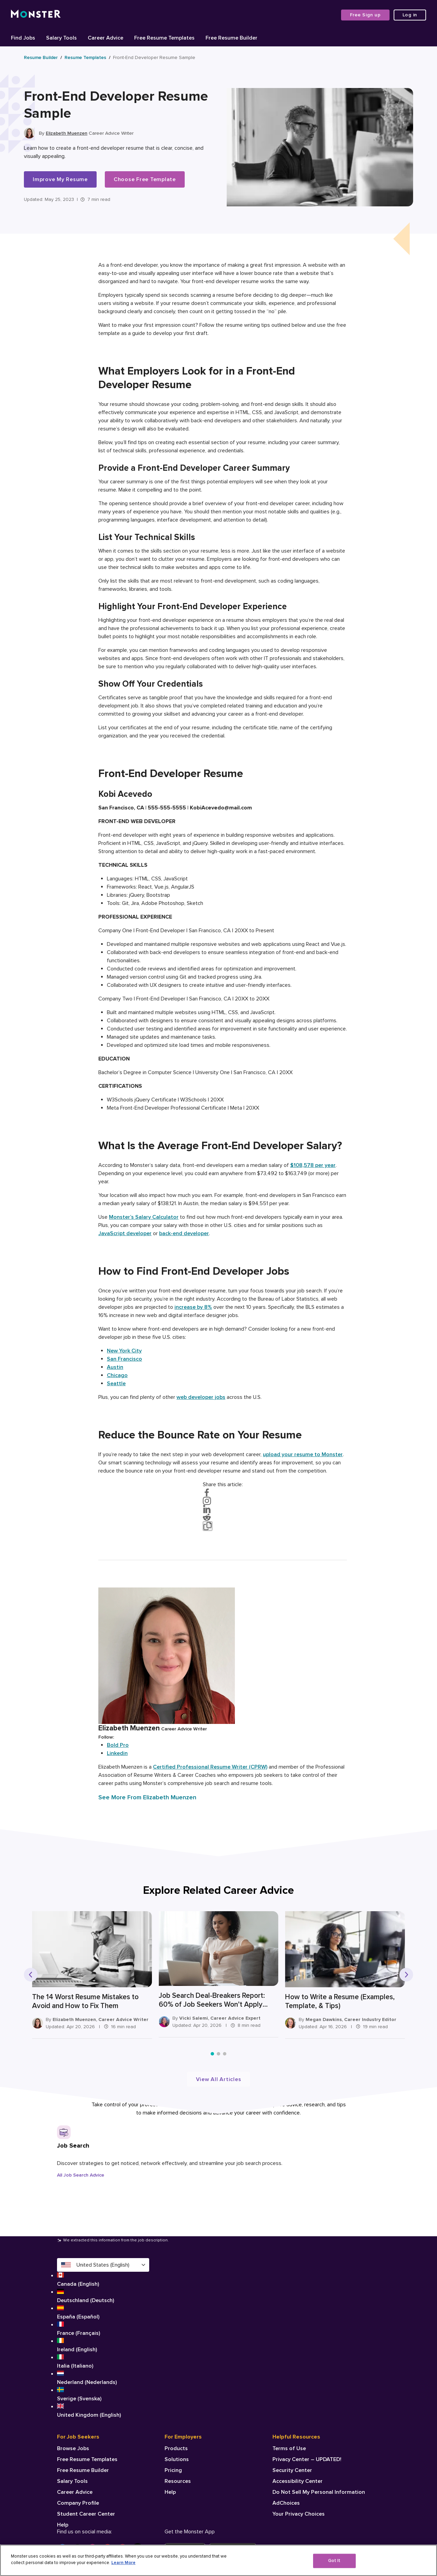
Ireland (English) (103, 2345)
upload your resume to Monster (303, 1454)
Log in (410, 15)
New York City (124, 1350)
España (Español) (103, 2312)
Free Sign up (365, 15)
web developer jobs (201, 1397)
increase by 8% (193, 1307)
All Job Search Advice (80, 2175)
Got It (334, 2560)
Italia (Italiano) (103, 2361)
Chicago (117, 1375)
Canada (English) (103, 2279)
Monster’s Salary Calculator (144, 1217)
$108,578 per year (313, 1165)
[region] (218, 2560)
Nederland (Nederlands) (103, 2378)
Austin (115, 1367)
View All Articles (218, 2079)
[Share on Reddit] (223, 1517)
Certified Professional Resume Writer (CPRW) (210, 1766)
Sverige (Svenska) (103, 2394)
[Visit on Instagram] (223, 1501)
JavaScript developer (125, 1233)
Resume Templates (85, 57)
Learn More (123, 2562)
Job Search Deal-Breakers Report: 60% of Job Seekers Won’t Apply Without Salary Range (205, 2000)
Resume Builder (41, 57)
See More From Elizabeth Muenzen (147, 1797)
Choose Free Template (145, 179)
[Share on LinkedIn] (223, 1509)
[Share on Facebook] (223, 1493)
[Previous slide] (31, 1974)
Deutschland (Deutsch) (103, 2296)
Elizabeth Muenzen (66, 133)
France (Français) (103, 2329)
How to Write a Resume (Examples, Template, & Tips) (326, 2001)
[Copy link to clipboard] (207, 1526)
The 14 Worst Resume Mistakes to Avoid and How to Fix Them (85, 2001)
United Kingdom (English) (103, 2410)
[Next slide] (406, 1974)
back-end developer (184, 1233)
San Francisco (124, 1359)
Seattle (116, 1383)
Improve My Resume (60, 179)
